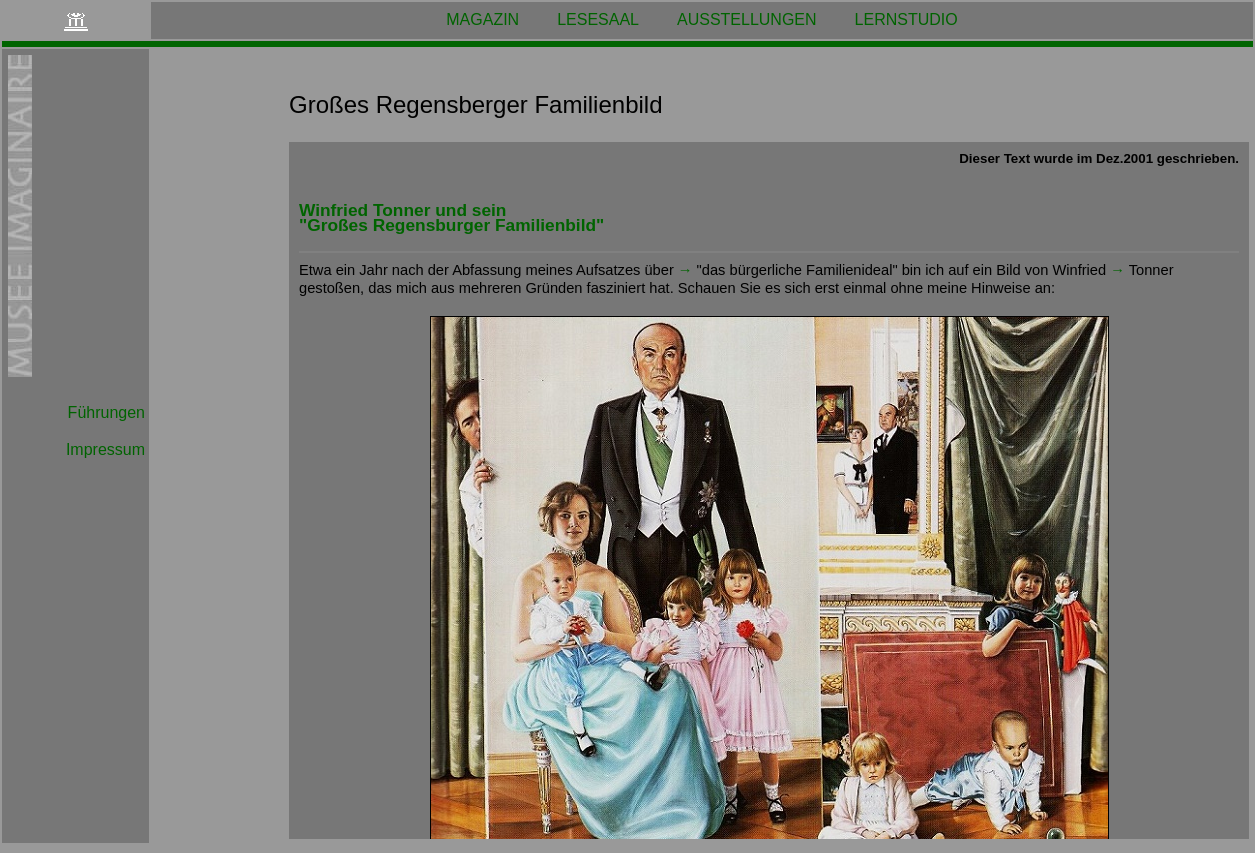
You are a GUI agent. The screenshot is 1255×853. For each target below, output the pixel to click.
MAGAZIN (482, 19)
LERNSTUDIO (906, 19)
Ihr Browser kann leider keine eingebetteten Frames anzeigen (769, 490)
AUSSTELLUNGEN (747, 19)
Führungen (106, 412)
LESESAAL (598, 19)
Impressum (105, 449)
